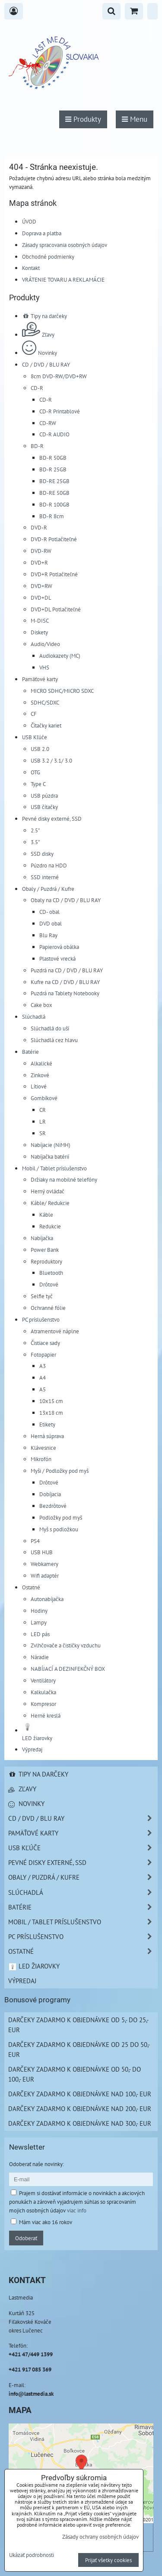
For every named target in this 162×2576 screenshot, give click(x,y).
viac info (76, 2210)
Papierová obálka (59, 947)
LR (42, 1121)
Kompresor (43, 1704)
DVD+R (39, 562)
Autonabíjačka (47, 1599)
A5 (42, 1389)
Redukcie (50, 1226)
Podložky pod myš (60, 1517)
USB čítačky (44, 807)
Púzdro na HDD (49, 865)
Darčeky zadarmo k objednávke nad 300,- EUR (79, 2123)
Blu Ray (48, 935)
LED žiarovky (34, 1966)
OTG (35, 772)
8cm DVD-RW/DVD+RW (59, 376)
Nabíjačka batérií (50, 1156)
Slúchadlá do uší (50, 1028)
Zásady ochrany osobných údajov (100, 2536)
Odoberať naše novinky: (36, 2164)
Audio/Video (45, 644)
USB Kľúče (34, 737)
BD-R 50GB (53, 457)
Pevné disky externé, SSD (52, 818)
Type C (38, 784)
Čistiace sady (45, 1343)
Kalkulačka (43, 1692)
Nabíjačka (42, 1238)
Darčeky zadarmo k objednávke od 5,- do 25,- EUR (78, 2024)
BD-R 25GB (53, 469)
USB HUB (42, 1552)
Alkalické (41, 1063)
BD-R (37, 446)
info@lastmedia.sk (31, 2393)
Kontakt (31, 268)
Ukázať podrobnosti (31, 2555)
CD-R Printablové (59, 411)
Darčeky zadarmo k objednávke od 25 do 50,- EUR (79, 2049)
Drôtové (48, 1284)
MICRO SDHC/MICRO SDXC (62, 691)
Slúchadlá (33, 1016)
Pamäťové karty (40, 679)
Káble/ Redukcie (50, 1203)
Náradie (40, 1657)
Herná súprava (47, 1436)
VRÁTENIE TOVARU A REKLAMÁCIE (63, 279)
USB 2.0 (40, 749)
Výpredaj (32, 1749)
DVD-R (39, 527)
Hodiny (39, 1610)
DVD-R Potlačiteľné (54, 539)
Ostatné (31, 1587)
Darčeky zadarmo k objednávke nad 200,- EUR (79, 2108)
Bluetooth (51, 1273)
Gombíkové (44, 1098)
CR (42, 1110)
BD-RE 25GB (54, 481)
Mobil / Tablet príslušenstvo (54, 1168)
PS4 (35, 1541)
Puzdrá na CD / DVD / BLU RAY (67, 970)
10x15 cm (51, 1401)
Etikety (47, 1424)
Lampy (39, 1622)
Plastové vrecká (57, 958)
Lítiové (39, 1086)
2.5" (35, 830)
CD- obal (49, 912)
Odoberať (26, 2238)
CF (34, 714)
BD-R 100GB (54, 504)
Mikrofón (41, 1459)
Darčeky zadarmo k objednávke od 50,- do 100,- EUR (74, 2074)
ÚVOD (29, 221)
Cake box (41, 1005)
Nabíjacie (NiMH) (50, 1145)
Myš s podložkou (58, 1529)
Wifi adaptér (45, 1575)
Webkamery (44, 1564)
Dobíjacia (50, 1494)
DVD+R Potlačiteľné (54, 574)
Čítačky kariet (46, 725)
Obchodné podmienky (48, 256)
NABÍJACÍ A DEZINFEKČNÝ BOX (68, 1669)
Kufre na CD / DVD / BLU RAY (65, 982)
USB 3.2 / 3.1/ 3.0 (51, 760)
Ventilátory (43, 1680)
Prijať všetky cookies (108, 2560)
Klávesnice (43, 1448)
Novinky (39, 353)
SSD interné (45, 877)
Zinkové (40, 1075)
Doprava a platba (41, 233)
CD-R (37, 388)
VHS (44, 667)
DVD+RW (41, 586)
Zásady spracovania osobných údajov (64, 245)
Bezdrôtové (53, 1506)
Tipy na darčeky (44, 316)
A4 (42, 1377)
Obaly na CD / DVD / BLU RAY (66, 900)
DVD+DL (41, 597)
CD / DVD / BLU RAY (46, 364)
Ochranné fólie (48, 1308)
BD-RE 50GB (54, 493)
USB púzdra (44, 795)
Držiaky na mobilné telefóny (64, 1179)
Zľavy (38, 334)
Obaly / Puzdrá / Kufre (48, 889)
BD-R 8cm (51, 516)
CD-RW (47, 423)
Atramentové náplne (55, 1331)
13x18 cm (51, 1412)
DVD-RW (41, 551)
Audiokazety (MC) (59, 655)
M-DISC (40, 620)
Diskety (39, 632)
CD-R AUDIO (54, 434)
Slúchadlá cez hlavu (54, 1040)
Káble (46, 1214)
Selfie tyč (42, 1296)
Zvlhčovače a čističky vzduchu (66, 1645)
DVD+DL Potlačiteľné (56, 609)
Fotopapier (43, 1354)
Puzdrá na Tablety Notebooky (65, 993)
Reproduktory (46, 1261)
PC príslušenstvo (41, 1319)
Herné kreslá (45, 1715)
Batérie (30, 1052)
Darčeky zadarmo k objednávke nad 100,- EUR (79, 2093)
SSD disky (42, 854)
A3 (42, 1366)
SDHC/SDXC (45, 702)
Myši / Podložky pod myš (60, 1471)
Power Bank (45, 1250)
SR (42, 1133)
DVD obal (50, 923)
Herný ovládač (47, 1191)
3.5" (35, 842)
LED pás (40, 1634)
